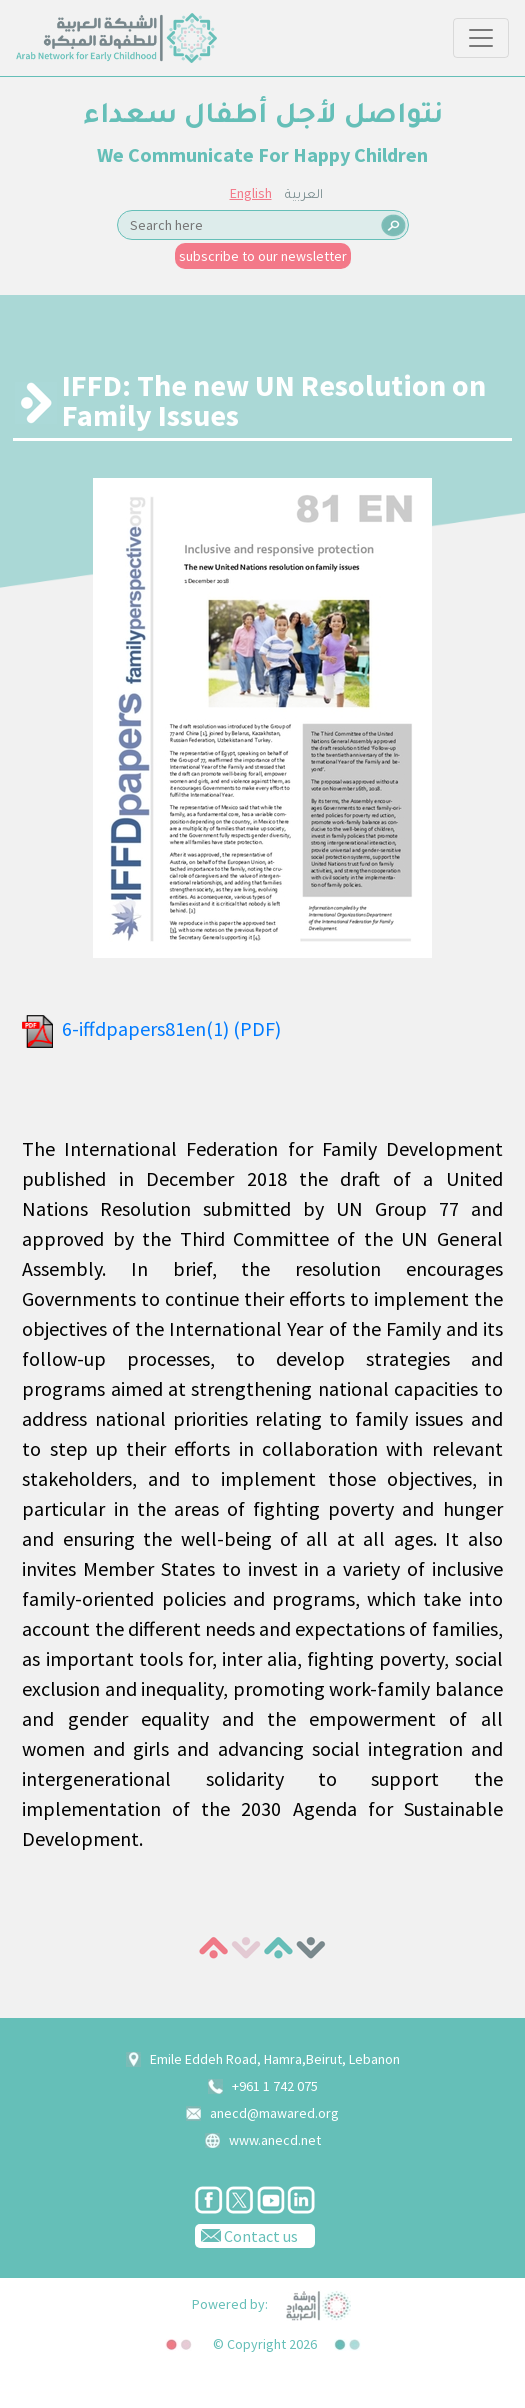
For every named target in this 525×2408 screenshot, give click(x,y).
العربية (304, 196)
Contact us (246, 2235)
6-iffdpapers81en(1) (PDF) (171, 1028)
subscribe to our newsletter (263, 256)
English (251, 193)
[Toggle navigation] (481, 38)
